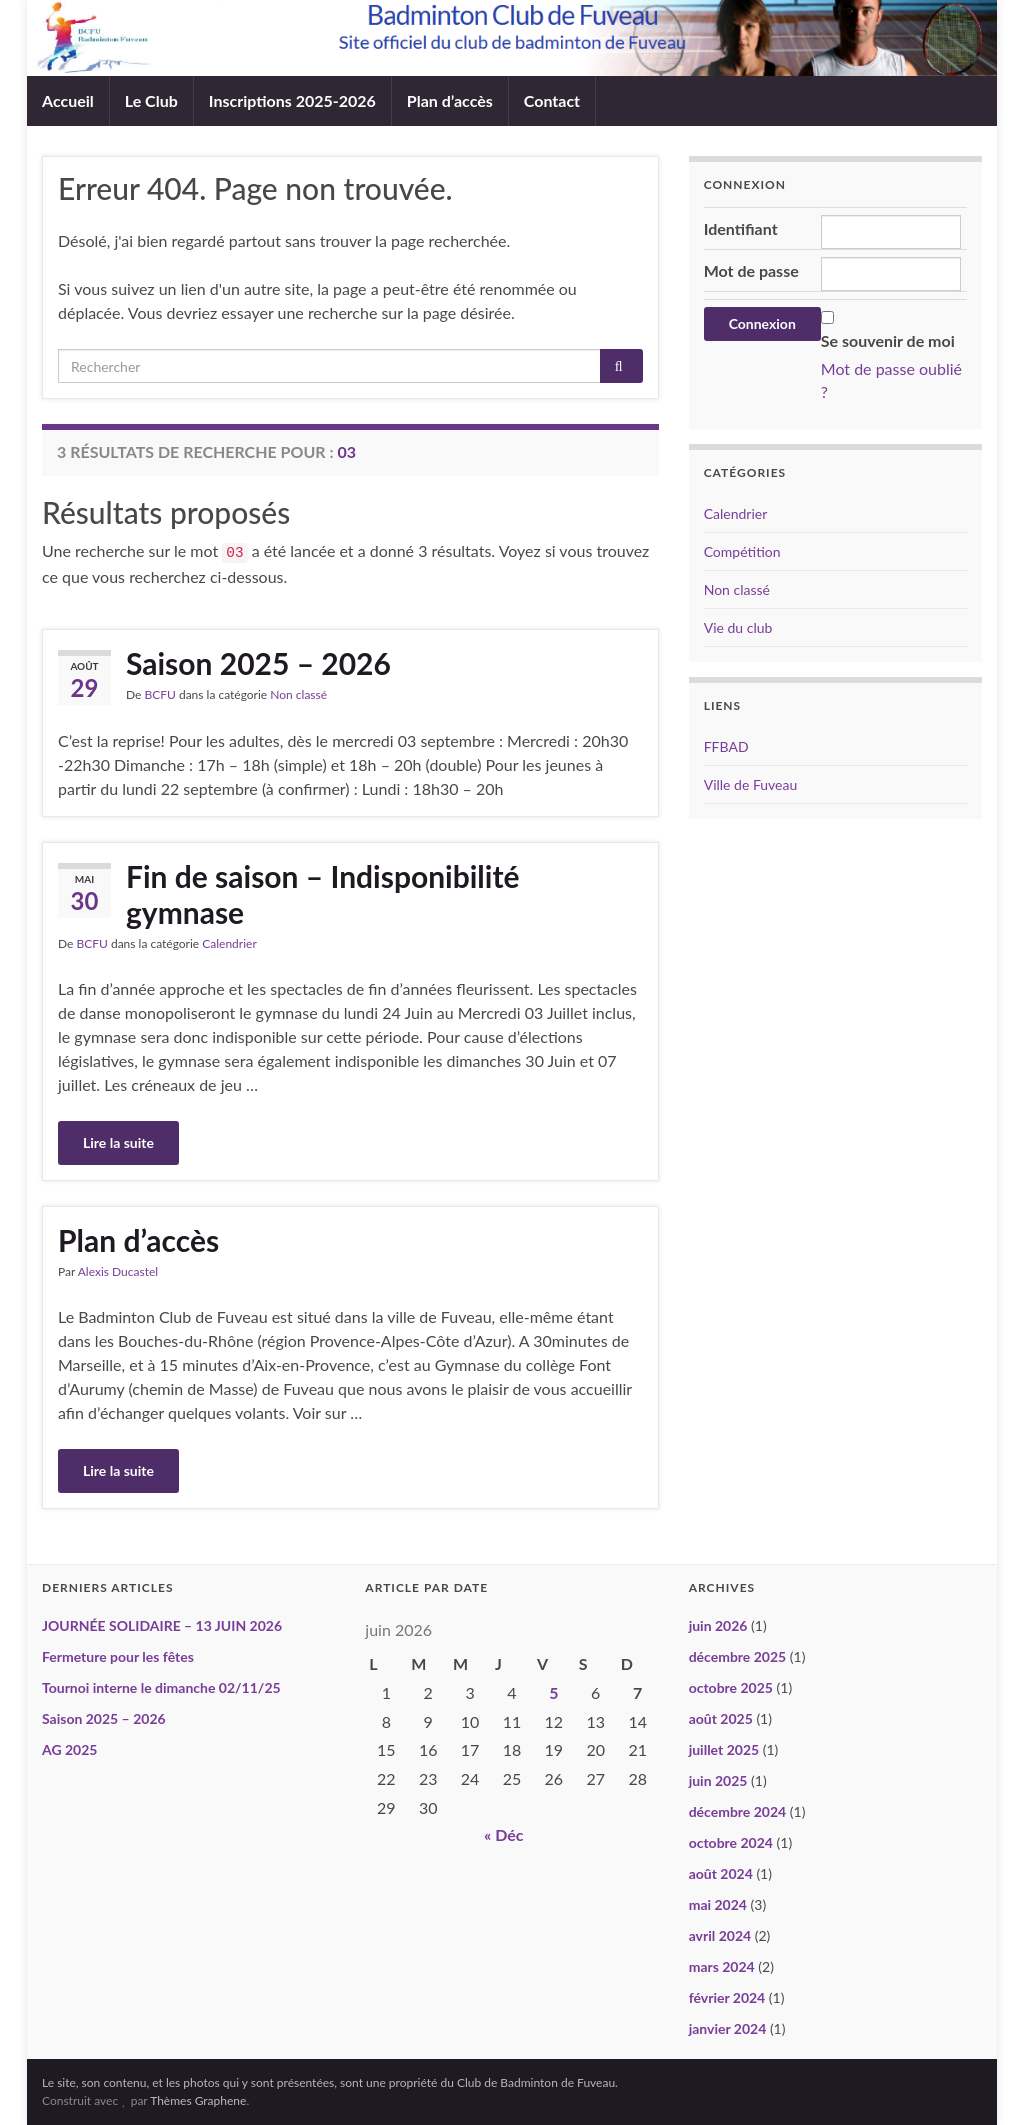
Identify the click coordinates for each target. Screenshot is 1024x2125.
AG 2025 (69, 1749)
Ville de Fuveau (751, 784)
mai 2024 (718, 1904)
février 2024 (727, 1997)
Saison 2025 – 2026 (258, 663)
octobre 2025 (731, 1687)
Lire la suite (118, 1142)
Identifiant (741, 228)
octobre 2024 (731, 1842)
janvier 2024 (728, 2028)
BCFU (159, 694)
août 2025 (721, 1718)
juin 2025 (718, 1780)
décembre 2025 (738, 1656)
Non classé (298, 694)
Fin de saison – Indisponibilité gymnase (322, 894)
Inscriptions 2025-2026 (292, 100)
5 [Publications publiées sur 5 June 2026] (553, 1692)
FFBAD (726, 746)
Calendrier (229, 943)
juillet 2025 (724, 1749)
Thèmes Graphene (198, 2100)
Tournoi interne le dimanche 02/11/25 (161, 1687)
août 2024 (721, 1873)
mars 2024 (722, 1966)
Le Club (151, 100)
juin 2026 (718, 1625)
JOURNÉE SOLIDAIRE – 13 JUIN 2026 (162, 1625)
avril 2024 (720, 1935)
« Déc (504, 1834)
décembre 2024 (738, 1811)
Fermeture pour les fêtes (118, 1656)
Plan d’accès (450, 100)
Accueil (68, 100)
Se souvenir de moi (888, 340)
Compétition (742, 551)
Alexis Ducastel (118, 1271)
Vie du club (738, 627)
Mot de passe (751, 270)
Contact (552, 100)
